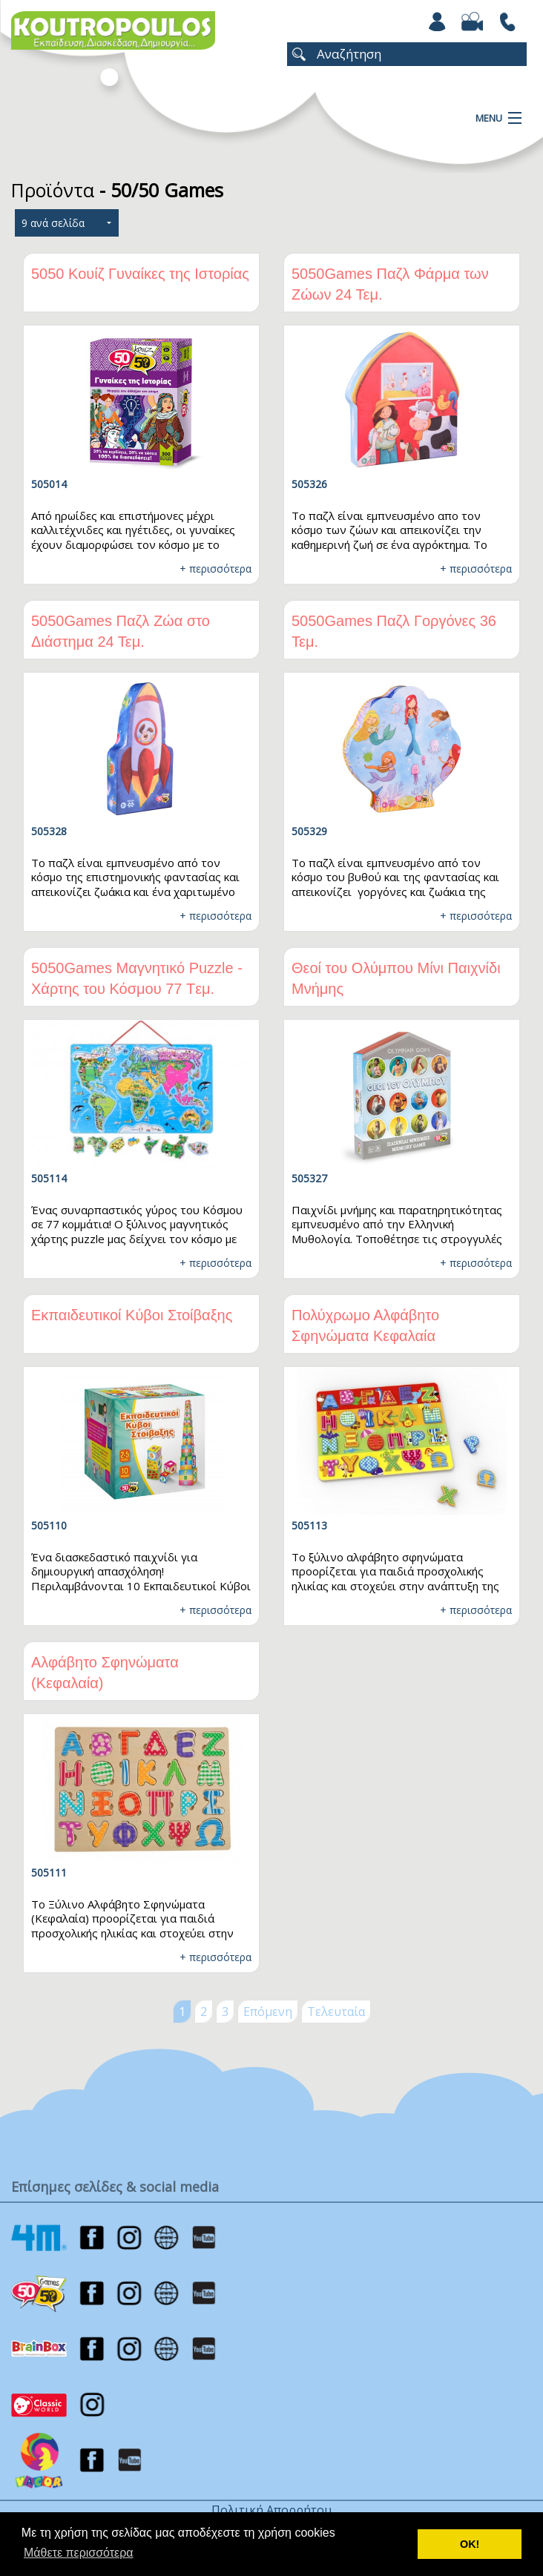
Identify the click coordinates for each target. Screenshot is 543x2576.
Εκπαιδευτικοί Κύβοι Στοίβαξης (131, 1315)
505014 (49, 484)
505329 (309, 831)
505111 (49, 1872)
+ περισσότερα (215, 568)
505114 (49, 1178)
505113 (309, 1525)
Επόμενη (267, 2011)
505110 (49, 1525)
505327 (309, 1178)
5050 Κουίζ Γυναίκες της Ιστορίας (140, 274)
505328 (49, 831)
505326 (309, 484)
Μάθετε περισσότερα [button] (79, 2552)
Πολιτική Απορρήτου (271, 2510)
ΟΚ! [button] (469, 2544)
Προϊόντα (52, 189)
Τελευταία (336, 2011)
